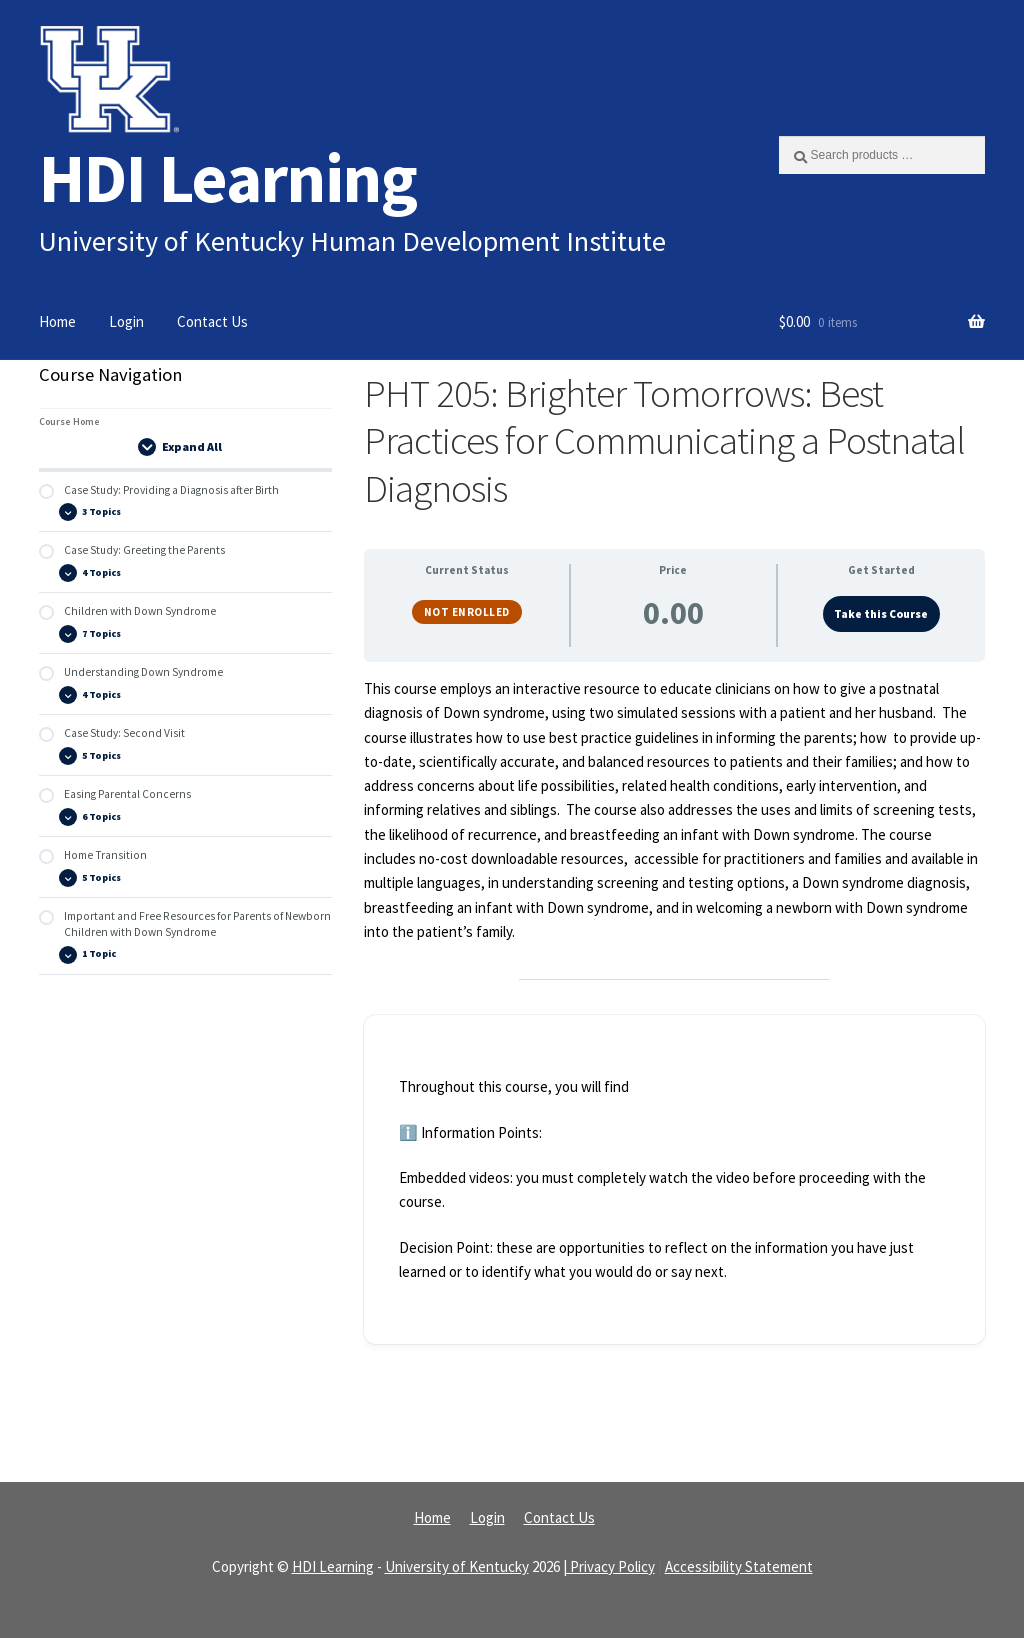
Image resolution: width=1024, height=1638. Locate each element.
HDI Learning (228, 177)
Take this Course (881, 614)
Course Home (69, 421)
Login (126, 321)
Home (57, 321)
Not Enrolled (467, 612)
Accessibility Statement (739, 1566)
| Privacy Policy (609, 1566)
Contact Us (212, 321)
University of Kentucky (457, 1566)
